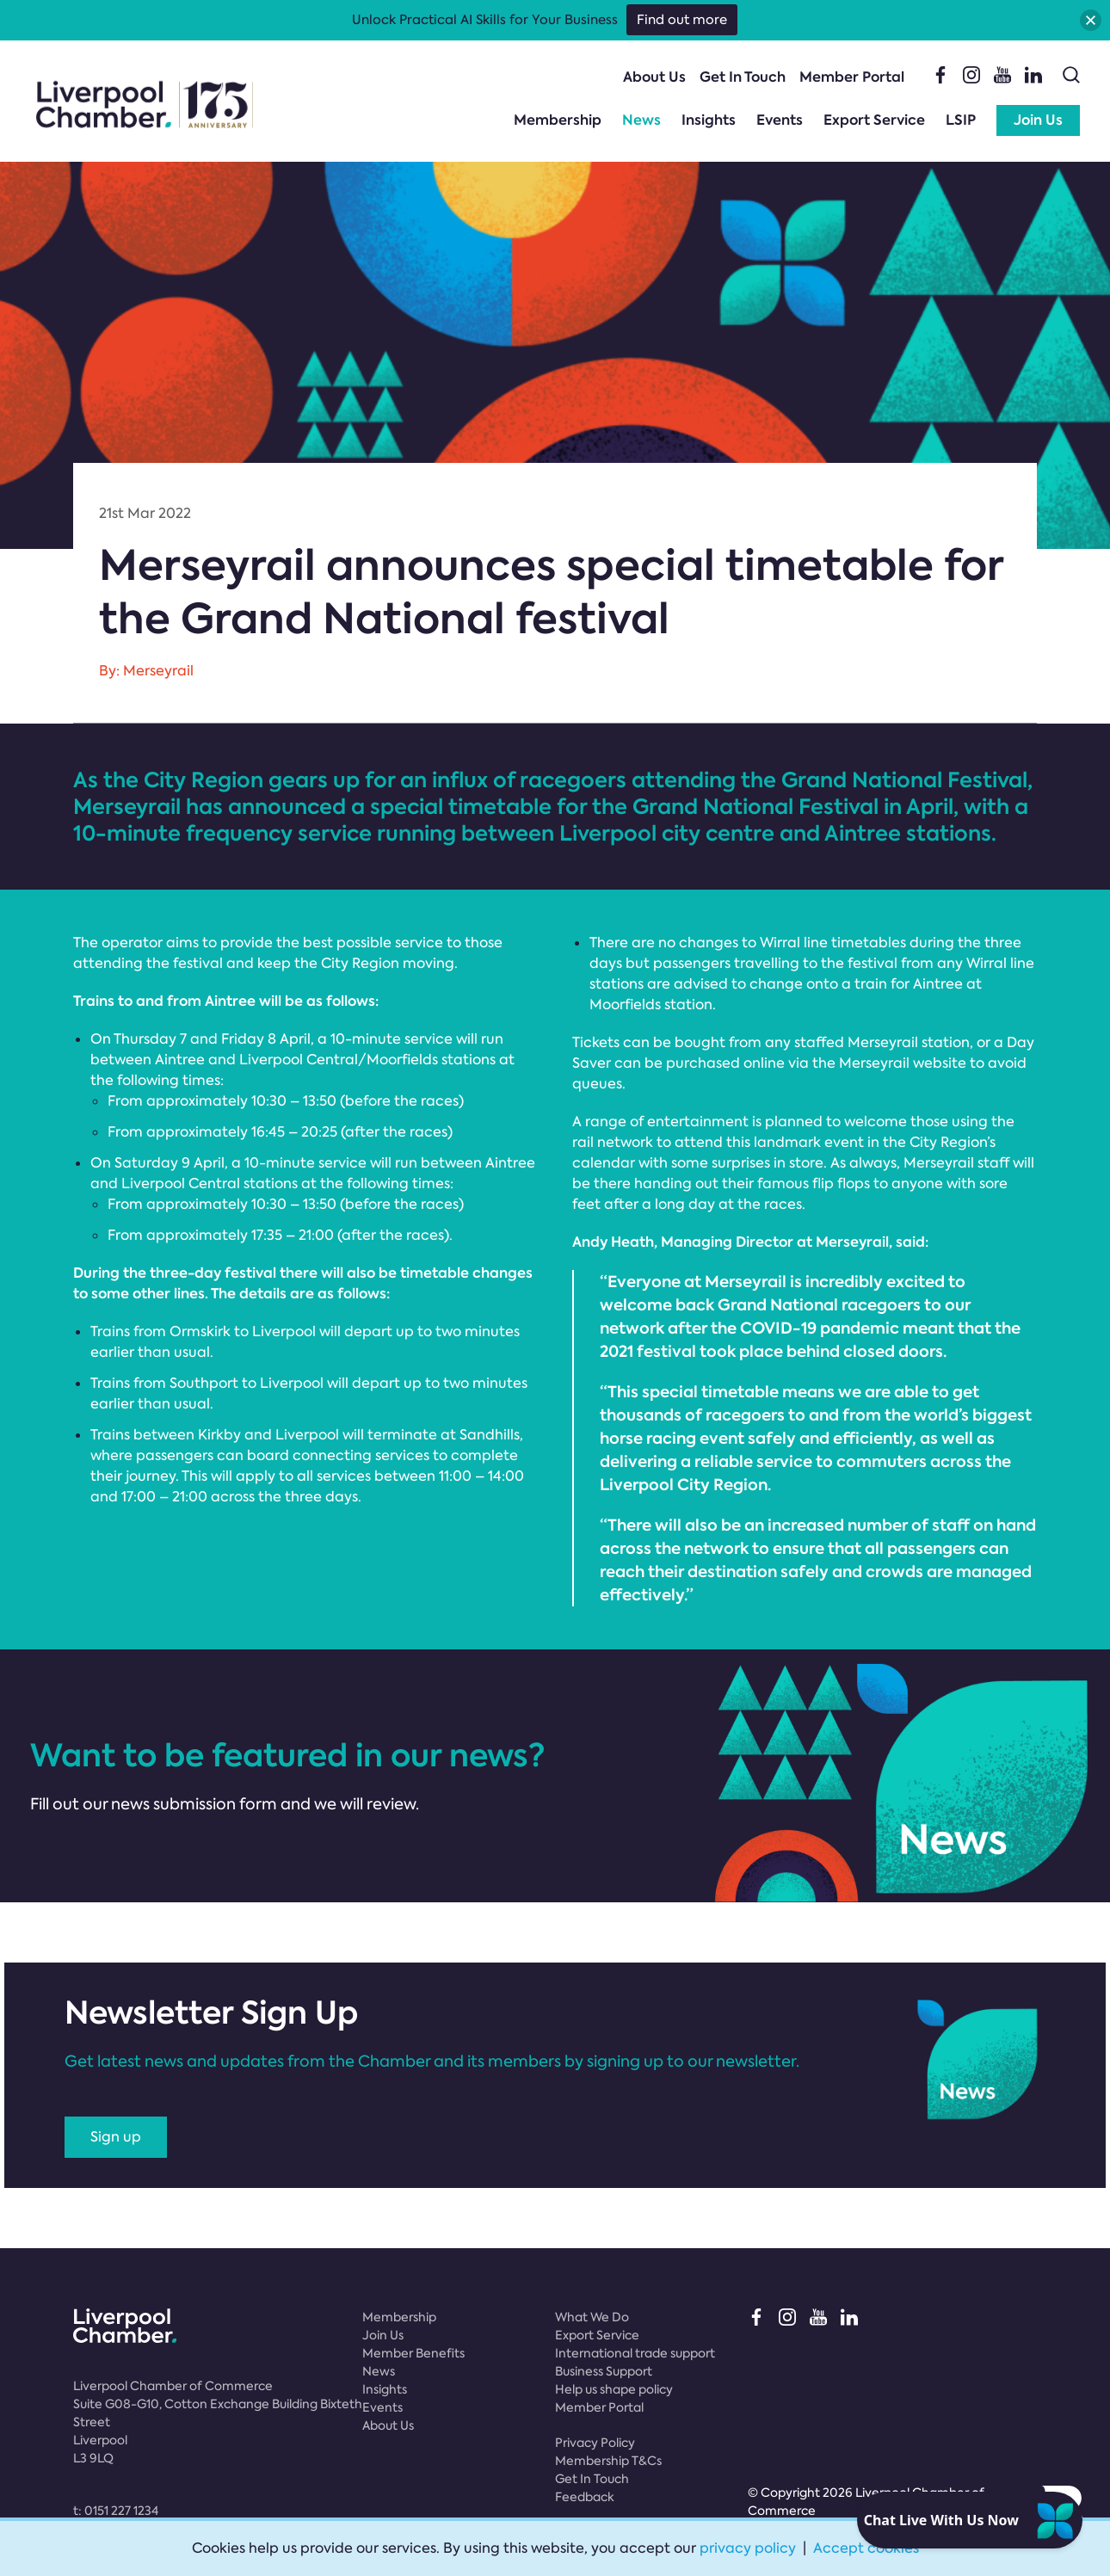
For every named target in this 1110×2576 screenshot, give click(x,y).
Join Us (1038, 120)
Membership (557, 120)
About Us (654, 77)
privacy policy (748, 2548)
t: (115, 2510)
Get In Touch (743, 77)
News (641, 120)
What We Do (592, 2317)
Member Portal (851, 77)
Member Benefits (413, 2353)
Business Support (603, 2371)
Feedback (584, 2497)
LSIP (961, 120)
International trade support (635, 2353)
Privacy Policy (595, 2442)
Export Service (874, 120)
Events (779, 120)
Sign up (115, 2137)
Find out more (682, 19)
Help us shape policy (614, 2389)
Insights (708, 120)
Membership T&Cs (608, 2460)
